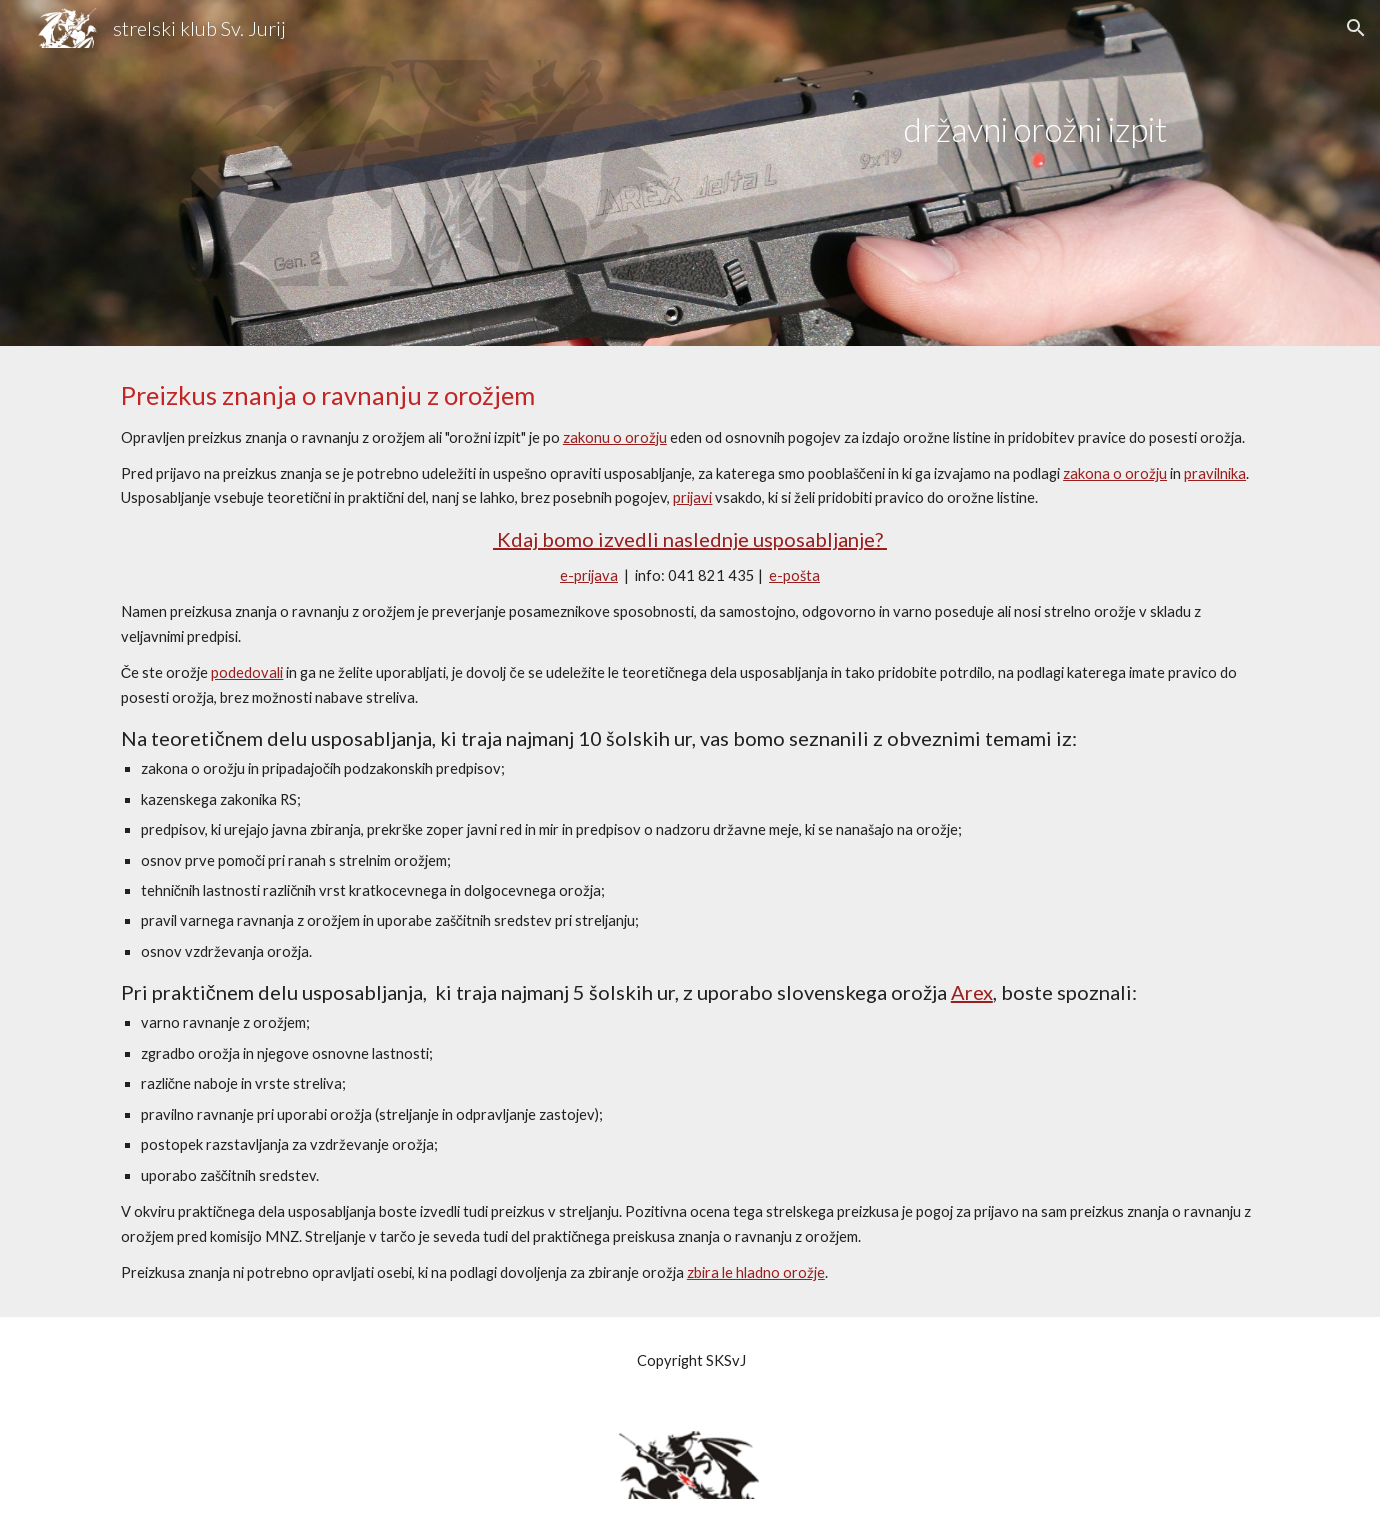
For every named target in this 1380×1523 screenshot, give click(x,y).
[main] (1035, 108)
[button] (1356, 28)
